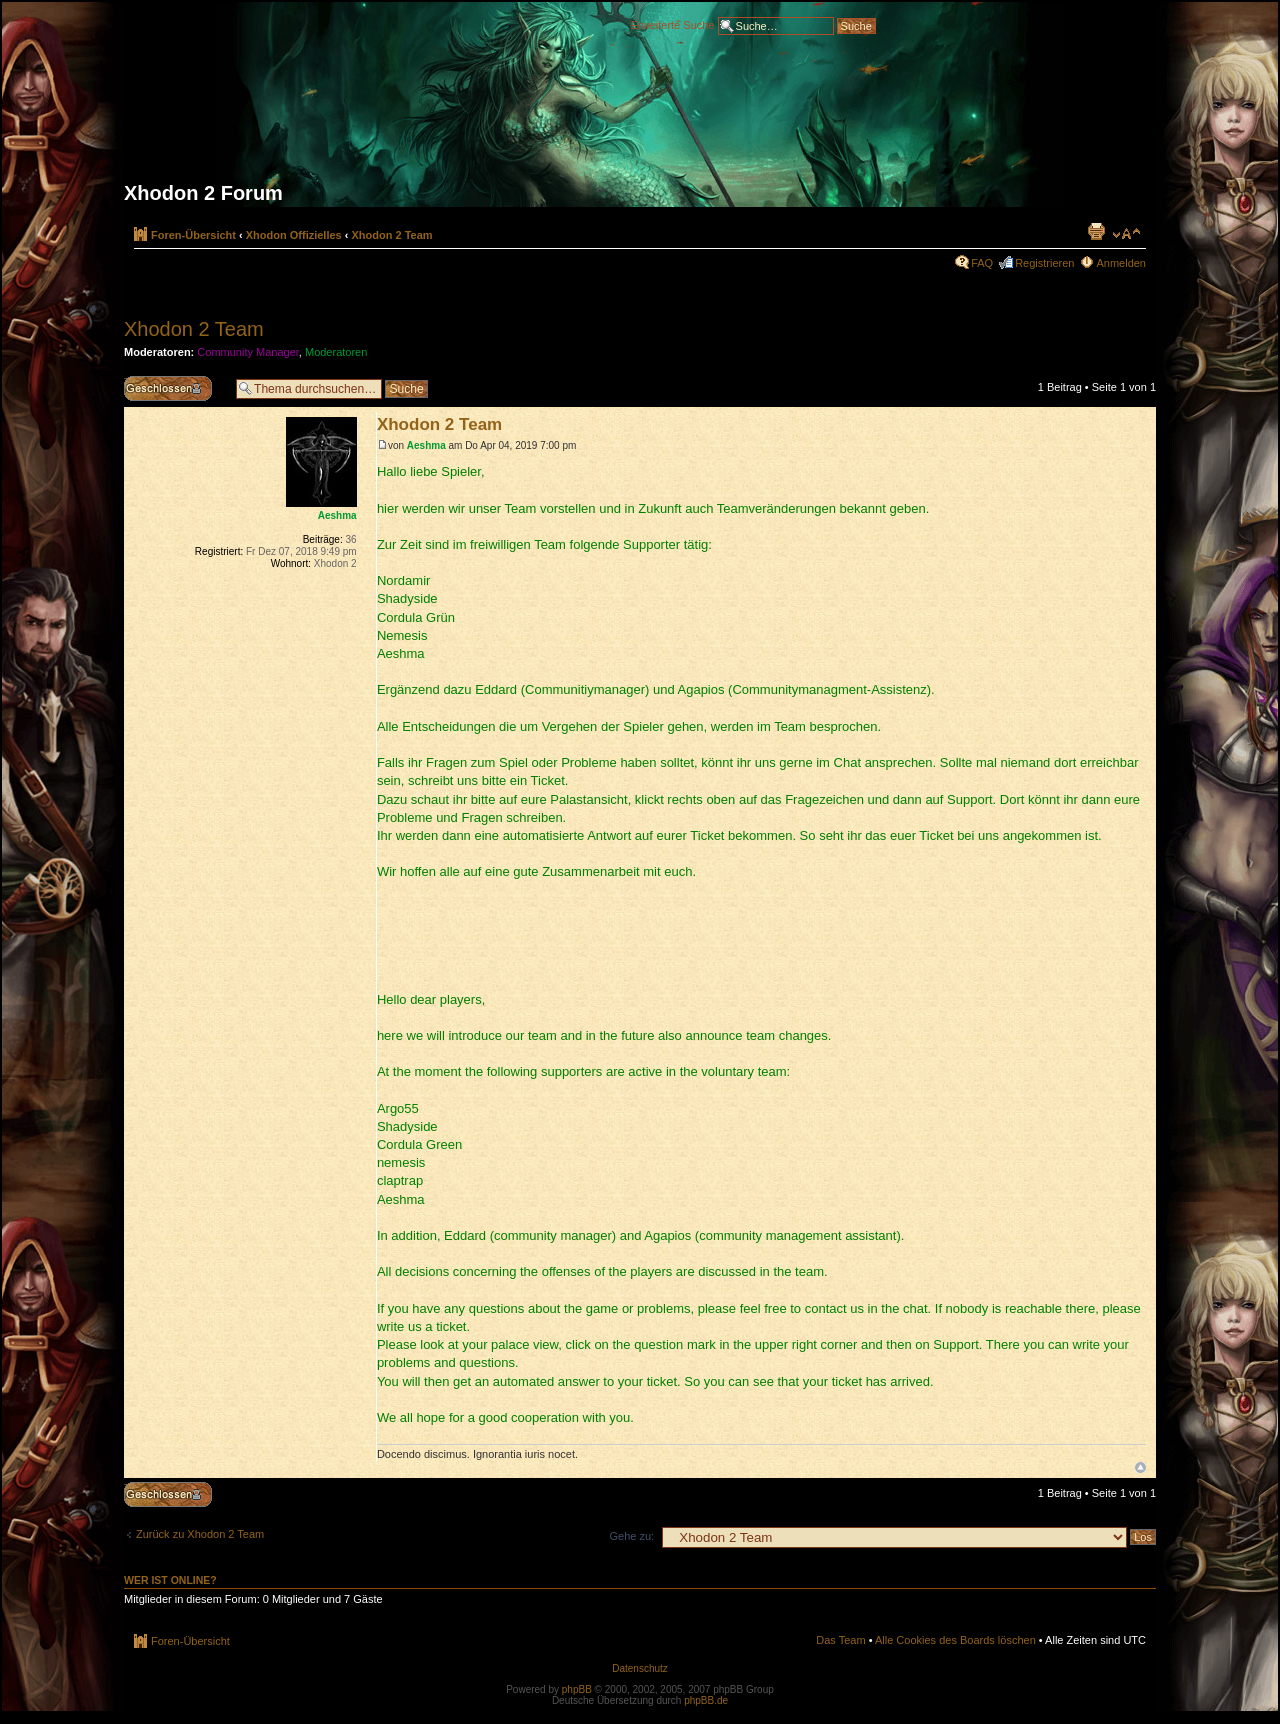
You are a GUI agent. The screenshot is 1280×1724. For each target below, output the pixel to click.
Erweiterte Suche (673, 24)
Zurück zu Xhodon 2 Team (200, 1534)
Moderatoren (336, 352)
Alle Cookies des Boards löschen (955, 1640)
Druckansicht (1096, 231)
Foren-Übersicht (193, 235)
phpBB (577, 1689)
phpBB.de (706, 1700)
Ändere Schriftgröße (1126, 234)
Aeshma (426, 445)
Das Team (840, 1640)
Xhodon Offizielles (294, 235)
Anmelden (1121, 263)
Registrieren (1044, 263)
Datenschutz (640, 1668)
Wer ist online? (170, 1580)
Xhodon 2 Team (392, 235)
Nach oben (1140, 1467)
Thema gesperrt (175, 388)
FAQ (982, 263)
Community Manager (248, 352)
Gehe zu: (631, 1536)
